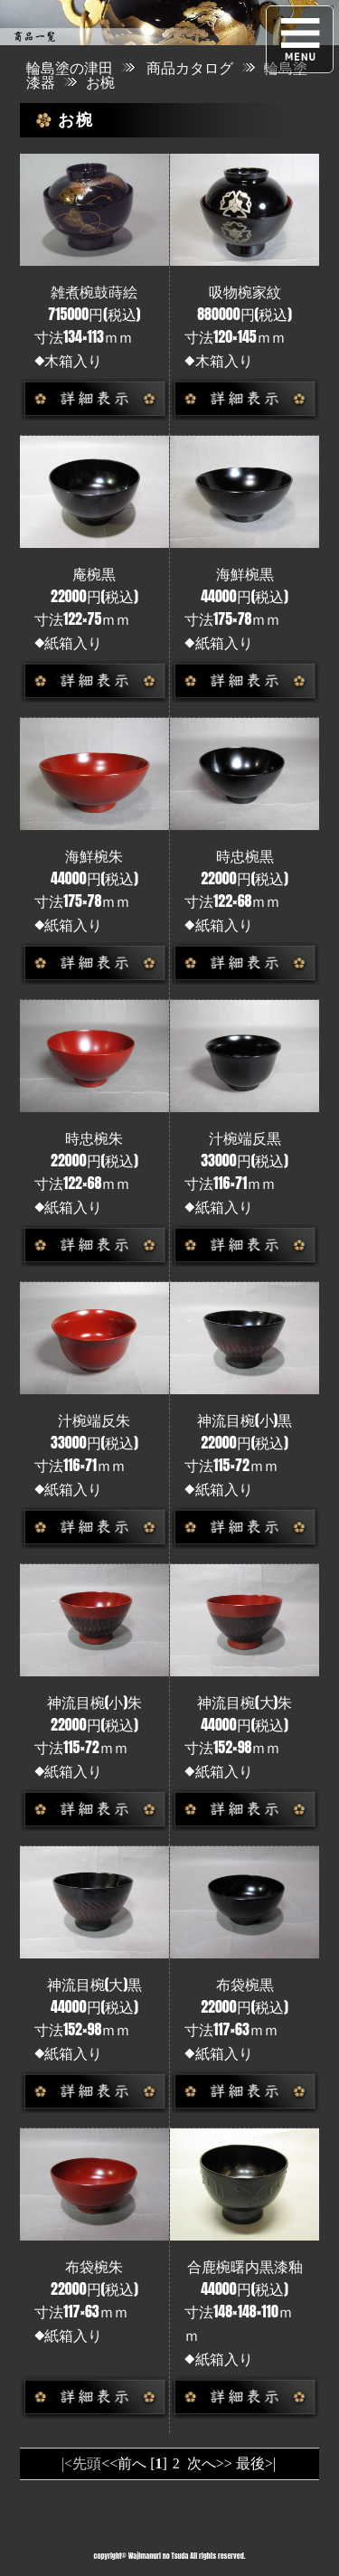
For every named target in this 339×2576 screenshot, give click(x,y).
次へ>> (209, 2463)
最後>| (256, 2463)
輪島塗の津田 (69, 67)
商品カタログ (189, 67)
